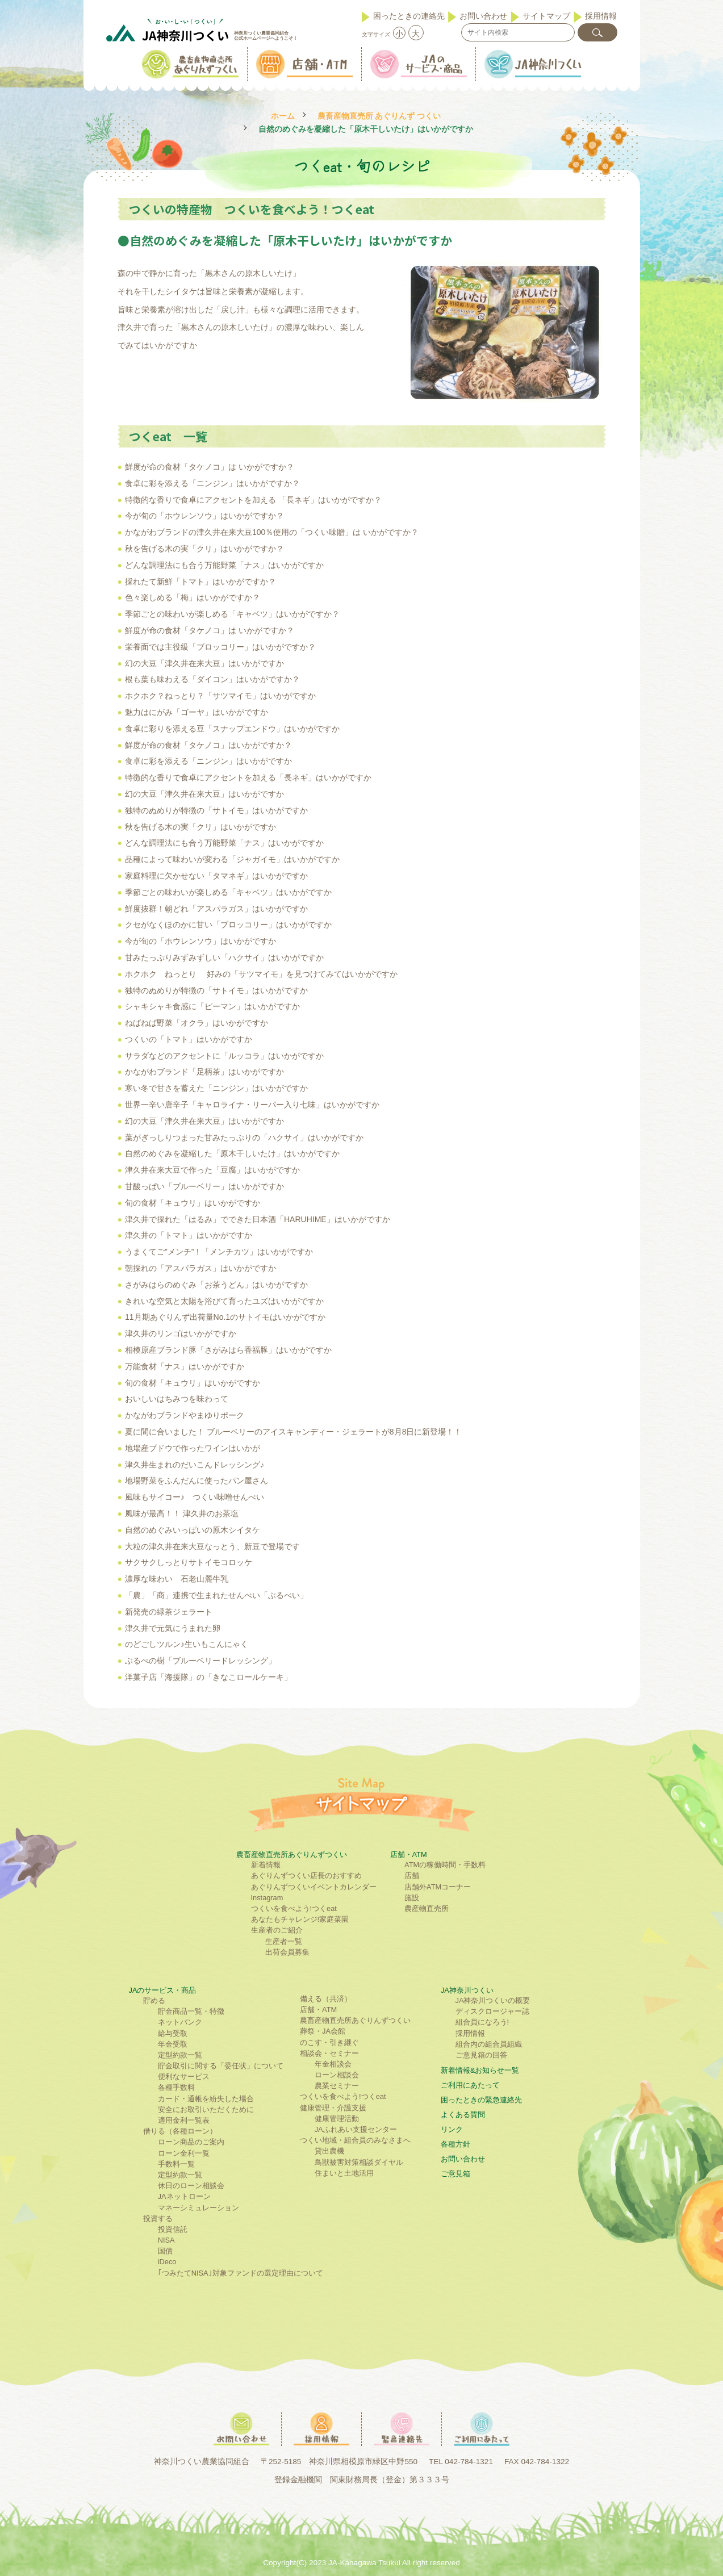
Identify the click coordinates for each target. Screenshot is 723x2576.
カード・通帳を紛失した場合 (206, 2098)
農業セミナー (337, 2085)
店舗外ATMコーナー (437, 1887)
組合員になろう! (482, 2022)
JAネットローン (184, 2196)
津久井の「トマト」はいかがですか (188, 1235)
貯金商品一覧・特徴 (191, 2011)
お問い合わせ (483, 15)
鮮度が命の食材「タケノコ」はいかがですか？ (208, 745)
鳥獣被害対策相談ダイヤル (359, 2162)
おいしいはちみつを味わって (176, 1398)
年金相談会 (333, 2064)
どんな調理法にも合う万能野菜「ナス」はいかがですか (224, 565)
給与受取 (172, 2033)
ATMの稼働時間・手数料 (445, 1864)
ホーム (283, 116)
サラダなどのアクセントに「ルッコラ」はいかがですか (224, 1055)
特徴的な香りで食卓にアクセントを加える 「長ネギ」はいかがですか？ (253, 499)
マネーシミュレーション (198, 2207)
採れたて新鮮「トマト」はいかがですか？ (200, 581)
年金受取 (172, 2044)
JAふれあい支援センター (356, 2129)
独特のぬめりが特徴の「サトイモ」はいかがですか (216, 810)
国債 (165, 2251)
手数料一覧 (176, 2164)
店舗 (411, 1875)
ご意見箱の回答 (481, 2055)
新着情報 (266, 1864)
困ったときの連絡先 (409, 15)
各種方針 (455, 2144)
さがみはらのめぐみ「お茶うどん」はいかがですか (216, 1284)
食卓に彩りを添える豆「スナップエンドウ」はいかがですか (232, 728)
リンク (452, 2129)
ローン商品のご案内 (191, 2142)
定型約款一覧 (180, 2055)
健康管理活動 (337, 2118)
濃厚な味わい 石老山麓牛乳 (176, 1578)
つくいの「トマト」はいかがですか (188, 1039)
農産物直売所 (426, 1908)
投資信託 (172, 2229)
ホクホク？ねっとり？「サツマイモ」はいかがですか (220, 695)
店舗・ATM (408, 1854)
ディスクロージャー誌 (492, 2011)
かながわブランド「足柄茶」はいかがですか (204, 1071)
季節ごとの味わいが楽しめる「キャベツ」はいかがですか (228, 892)
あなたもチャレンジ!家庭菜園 (300, 1919)
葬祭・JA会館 (322, 2031)
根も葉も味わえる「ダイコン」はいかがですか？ (212, 679)
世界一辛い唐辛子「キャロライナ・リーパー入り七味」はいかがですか (252, 1104)
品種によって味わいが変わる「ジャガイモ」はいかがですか (232, 859)
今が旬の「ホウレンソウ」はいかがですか (200, 941)
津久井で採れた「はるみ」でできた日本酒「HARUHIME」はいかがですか (257, 1219)
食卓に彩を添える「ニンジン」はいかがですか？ (212, 483)
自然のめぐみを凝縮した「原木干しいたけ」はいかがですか (232, 1153)
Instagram (267, 1897)
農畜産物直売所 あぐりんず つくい (379, 116)
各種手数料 (176, 2087)
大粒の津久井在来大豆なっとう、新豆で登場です (212, 1546)
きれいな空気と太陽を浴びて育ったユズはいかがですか (224, 1301)
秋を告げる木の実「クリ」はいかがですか (200, 826)
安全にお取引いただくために (206, 2109)
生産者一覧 (283, 1941)
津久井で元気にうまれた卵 (172, 1628)
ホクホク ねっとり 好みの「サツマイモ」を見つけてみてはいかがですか (261, 973)
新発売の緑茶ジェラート (168, 1611)
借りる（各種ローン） (180, 2131)
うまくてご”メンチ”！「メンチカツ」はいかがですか (219, 1251)
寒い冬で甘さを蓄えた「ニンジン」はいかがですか (216, 1088)
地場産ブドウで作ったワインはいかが (192, 1448)
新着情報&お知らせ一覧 (480, 2070)
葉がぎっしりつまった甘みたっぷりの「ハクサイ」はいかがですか (244, 1137)
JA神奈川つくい (467, 1990)
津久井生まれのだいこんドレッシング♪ (194, 1464)
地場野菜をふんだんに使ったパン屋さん (196, 1480)
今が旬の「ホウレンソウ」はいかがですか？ (204, 515)
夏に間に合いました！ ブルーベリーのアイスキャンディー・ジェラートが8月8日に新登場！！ (293, 1431)
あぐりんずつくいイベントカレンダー (314, 1887)
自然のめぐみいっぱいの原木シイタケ (192, 1529)
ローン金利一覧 (184, 2153)
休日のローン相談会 (191, 2185)
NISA (166, 2240)
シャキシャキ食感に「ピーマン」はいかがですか (212, 1006)
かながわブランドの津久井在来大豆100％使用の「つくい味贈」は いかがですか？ (272, 532)
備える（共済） (326, 1998)
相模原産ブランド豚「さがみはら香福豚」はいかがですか (228, 1349)
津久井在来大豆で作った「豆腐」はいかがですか (212, 1169)
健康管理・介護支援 (333, 2108)
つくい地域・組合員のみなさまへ (355, 2140)
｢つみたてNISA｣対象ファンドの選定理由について (240, 2273)
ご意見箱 (455, 2173)
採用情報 (601, 15)
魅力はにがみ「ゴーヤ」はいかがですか (196, 712)
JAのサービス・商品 (163, 1990)
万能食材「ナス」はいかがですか (184, 1366)
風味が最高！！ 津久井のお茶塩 (182, 1513)
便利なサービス (184, 2076)
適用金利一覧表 (184, 2120)
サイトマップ (546, 15)
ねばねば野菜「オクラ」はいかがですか (196, 1022)
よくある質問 (463, 2114)
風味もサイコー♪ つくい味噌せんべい (194, 1497)
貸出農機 (329, 2151)
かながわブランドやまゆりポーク (184, 1415)
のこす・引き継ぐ (329, 2042)
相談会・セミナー (329, 2053)
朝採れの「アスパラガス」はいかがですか (200, 1268)
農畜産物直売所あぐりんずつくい (291, 1854)
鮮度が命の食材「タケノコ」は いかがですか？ (209, 466)
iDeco (167, 2261)
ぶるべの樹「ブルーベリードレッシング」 (200, 1660)
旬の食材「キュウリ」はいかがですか (192, 1202)
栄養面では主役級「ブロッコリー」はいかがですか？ (220, 646)
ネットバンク (180, 2022)
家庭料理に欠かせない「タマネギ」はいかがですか (216, 875)
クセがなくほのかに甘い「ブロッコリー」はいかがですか (228, 924)
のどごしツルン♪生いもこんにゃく (186, 1644)
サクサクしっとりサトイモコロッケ (188, 1562)
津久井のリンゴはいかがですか (180, 1333)
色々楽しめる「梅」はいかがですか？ (192, 597)
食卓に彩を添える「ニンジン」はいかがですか (208, 761)
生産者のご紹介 (277, 1930)
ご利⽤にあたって (470, 2085)
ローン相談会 (337, 2075)
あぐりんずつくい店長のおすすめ (306, 1875)
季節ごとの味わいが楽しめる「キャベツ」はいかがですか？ (232, 613)
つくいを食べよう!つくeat (294, 1908)
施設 (411, 1897)
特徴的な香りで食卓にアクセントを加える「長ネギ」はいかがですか (248, 777)
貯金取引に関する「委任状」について (220, 2065)
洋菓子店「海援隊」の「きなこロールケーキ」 (208, 1677)
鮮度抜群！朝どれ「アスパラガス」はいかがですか (216, 908)
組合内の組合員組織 (488, 2044)
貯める (154, 2000)
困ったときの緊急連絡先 (481, 2100)
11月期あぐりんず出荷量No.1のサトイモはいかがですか (225, 1317)
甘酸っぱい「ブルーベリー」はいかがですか (204, 1186)
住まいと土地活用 (344, 2173)
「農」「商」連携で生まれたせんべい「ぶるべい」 (216, 1595)
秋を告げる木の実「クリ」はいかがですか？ (204, 548)
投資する (158, 2218)
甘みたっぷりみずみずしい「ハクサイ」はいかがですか (224, 957)
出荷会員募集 (287, 1952)
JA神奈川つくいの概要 (492, 2000)
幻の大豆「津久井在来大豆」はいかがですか (204, 663)
